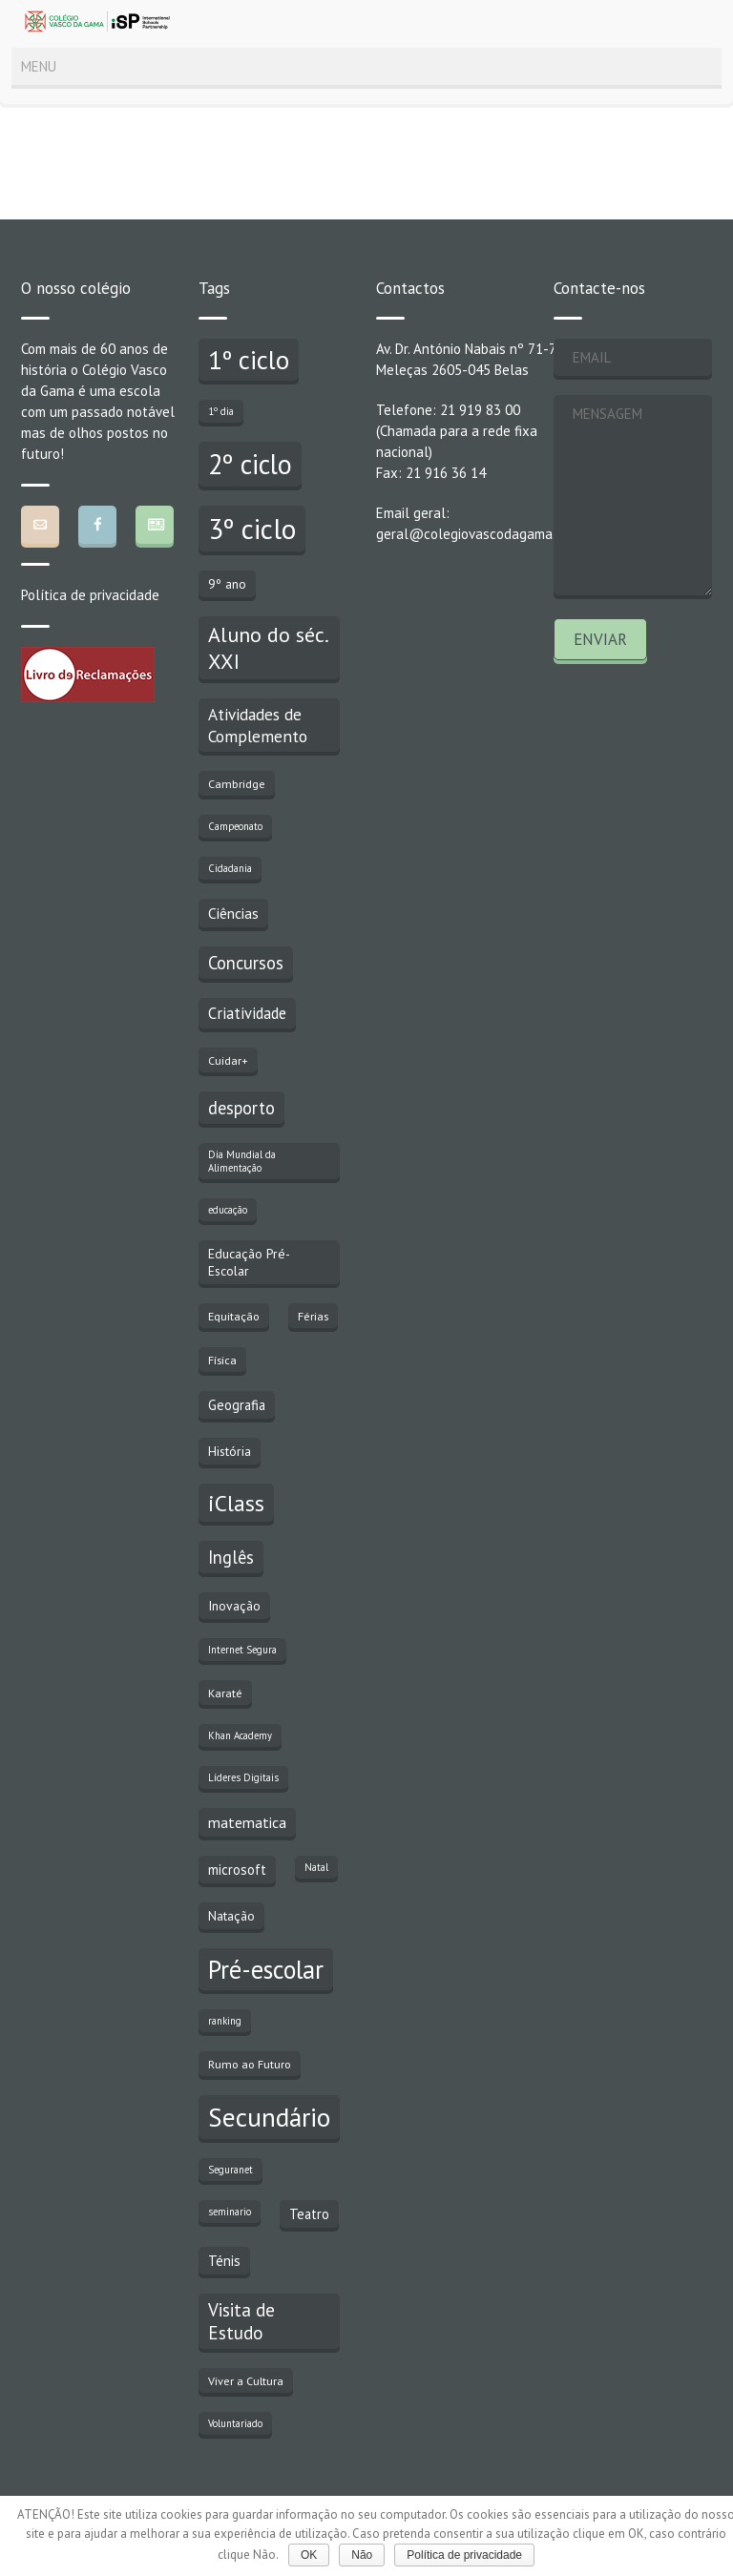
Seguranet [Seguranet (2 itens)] (230, 2169)
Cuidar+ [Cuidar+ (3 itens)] (228, 1060)
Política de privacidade (90, 595)
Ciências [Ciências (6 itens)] (233, 913)
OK (309, 2555)
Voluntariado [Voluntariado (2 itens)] (235, 2423)
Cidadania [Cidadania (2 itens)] (230, 868)
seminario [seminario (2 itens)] (229, 2211)
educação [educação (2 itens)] (227, 1209)
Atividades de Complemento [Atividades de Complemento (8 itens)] (257, 725)
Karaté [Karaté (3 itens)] (225, 1692)
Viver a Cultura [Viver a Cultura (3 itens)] (245, 2380)
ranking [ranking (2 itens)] (224, 2020)
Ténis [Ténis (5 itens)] (224, 2261)
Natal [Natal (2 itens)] (316, 1867)
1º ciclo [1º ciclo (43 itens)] (248, 359)
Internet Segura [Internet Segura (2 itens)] (242, 1649)
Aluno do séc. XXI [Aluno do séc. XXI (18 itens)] (268, 648)
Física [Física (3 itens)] (222, 1359)
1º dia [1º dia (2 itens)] (221, 411)
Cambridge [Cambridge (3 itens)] (236, 783)
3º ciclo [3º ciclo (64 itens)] (252, 528)
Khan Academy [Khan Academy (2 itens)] (240, 1735)
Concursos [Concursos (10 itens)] (245, 962)
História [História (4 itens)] (229, 1451)
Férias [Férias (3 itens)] (313, 1315)
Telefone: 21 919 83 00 (448, 410)
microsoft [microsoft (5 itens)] (237, 1869)
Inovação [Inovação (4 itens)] (234, 1605)
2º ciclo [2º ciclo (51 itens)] (250, 464)
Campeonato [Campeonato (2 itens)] (235, 826)
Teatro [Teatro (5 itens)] (309, 2214)
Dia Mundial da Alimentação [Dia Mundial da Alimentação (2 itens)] (242, 1161)
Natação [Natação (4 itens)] (231, 1915)
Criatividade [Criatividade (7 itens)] (247, 1013)
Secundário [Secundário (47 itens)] (269, 2117)
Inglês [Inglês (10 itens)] (231, 1557)
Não (361, 2555)
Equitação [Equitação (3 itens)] (234, 1315)
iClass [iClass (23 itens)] (236, 1502)
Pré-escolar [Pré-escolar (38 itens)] (266, 1969)
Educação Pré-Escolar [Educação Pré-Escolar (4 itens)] (249, 1262)
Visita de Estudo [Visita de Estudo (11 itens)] (241, 2321)
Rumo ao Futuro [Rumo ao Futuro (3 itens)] (249, 2063)
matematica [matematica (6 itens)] (247, 1822)
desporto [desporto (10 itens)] (241, 1107)
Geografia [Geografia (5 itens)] (236, 1405)
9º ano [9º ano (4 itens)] (227, 583)
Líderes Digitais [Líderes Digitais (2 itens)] (243, 1777)
